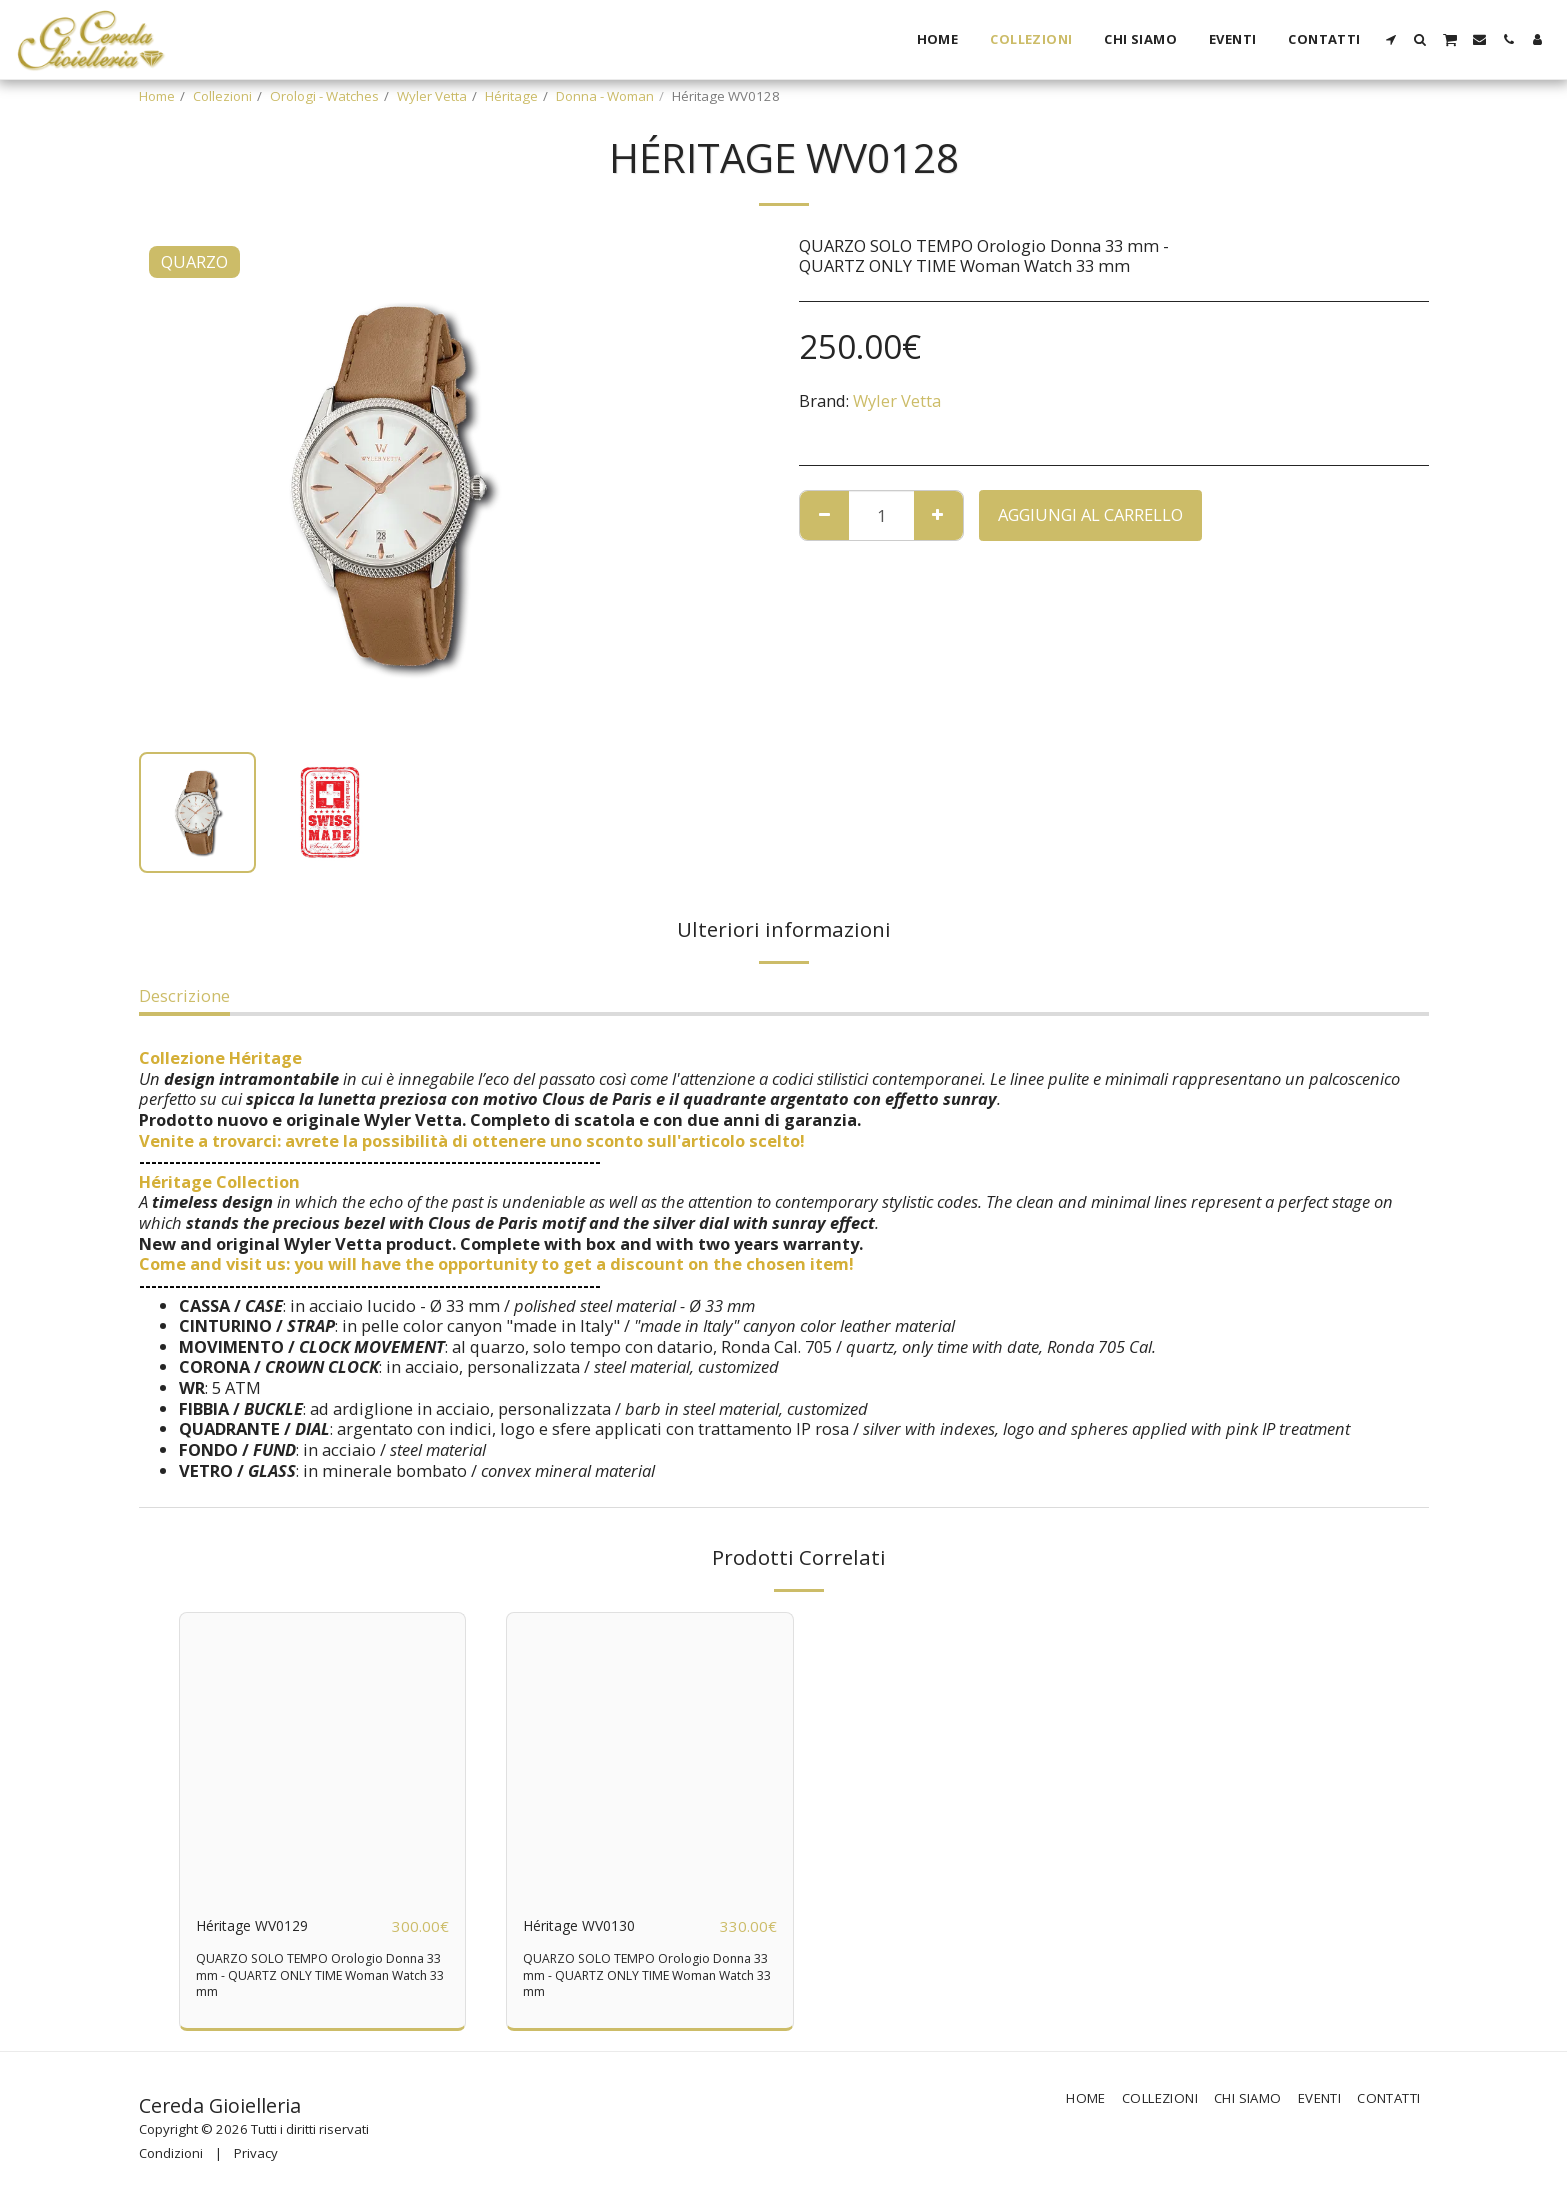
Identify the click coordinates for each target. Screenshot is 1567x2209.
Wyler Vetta (432, 96)
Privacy (256, 2154)
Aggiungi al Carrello (1090, 514)
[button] (1391, 39)
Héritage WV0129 (262, 1925)
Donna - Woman (605, 96)
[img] (323, 1756)
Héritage (511, 96)
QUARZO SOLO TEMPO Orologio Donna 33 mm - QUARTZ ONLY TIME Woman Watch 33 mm (317, 1975)
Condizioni (171, 2154)
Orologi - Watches (324, 96)
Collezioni (222, 96)
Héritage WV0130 (589, 1925)
